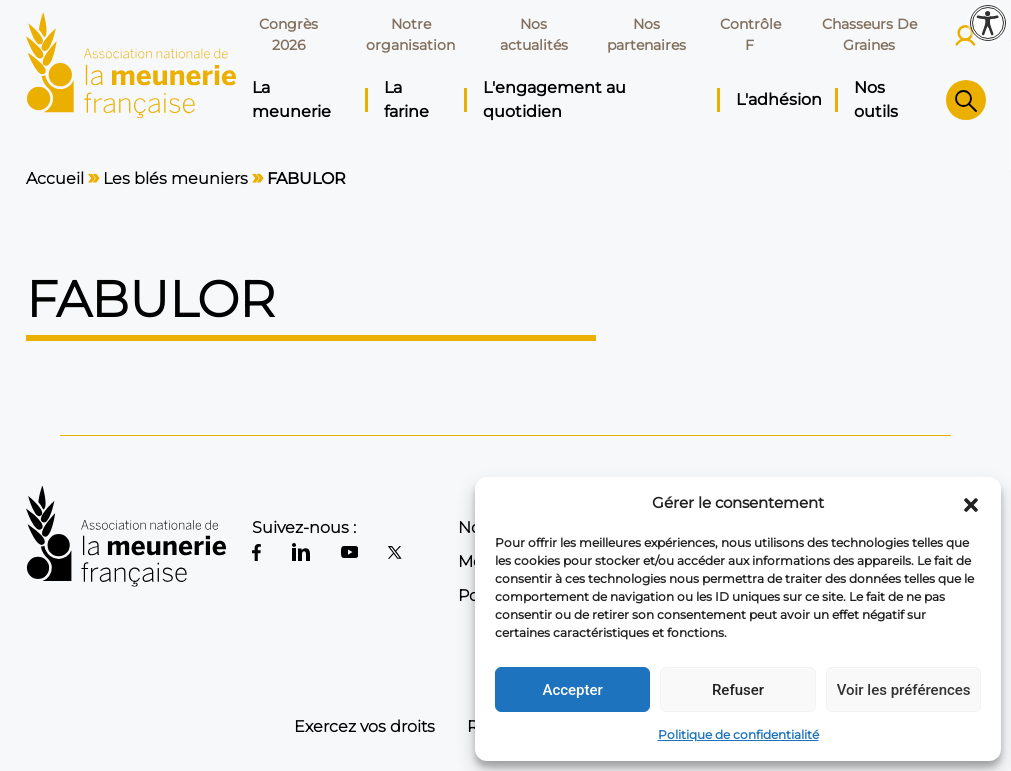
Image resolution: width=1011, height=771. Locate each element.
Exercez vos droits (364, 726)
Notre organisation (410, 34)
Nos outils (876, 99)
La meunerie (291, 99)
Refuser (738, 690)
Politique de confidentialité (738, 734)
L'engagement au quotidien (554, 99)
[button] (971, 503)
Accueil (55, 178)
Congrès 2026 (288, 34)
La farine (406, 99)
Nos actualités (534, 34)
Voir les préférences (904, 690)
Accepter (572, 690)
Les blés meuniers (175, 178)
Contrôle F (750, 34)
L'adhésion (779, 99)
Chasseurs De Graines (869, 34)
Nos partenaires (646, 34)
